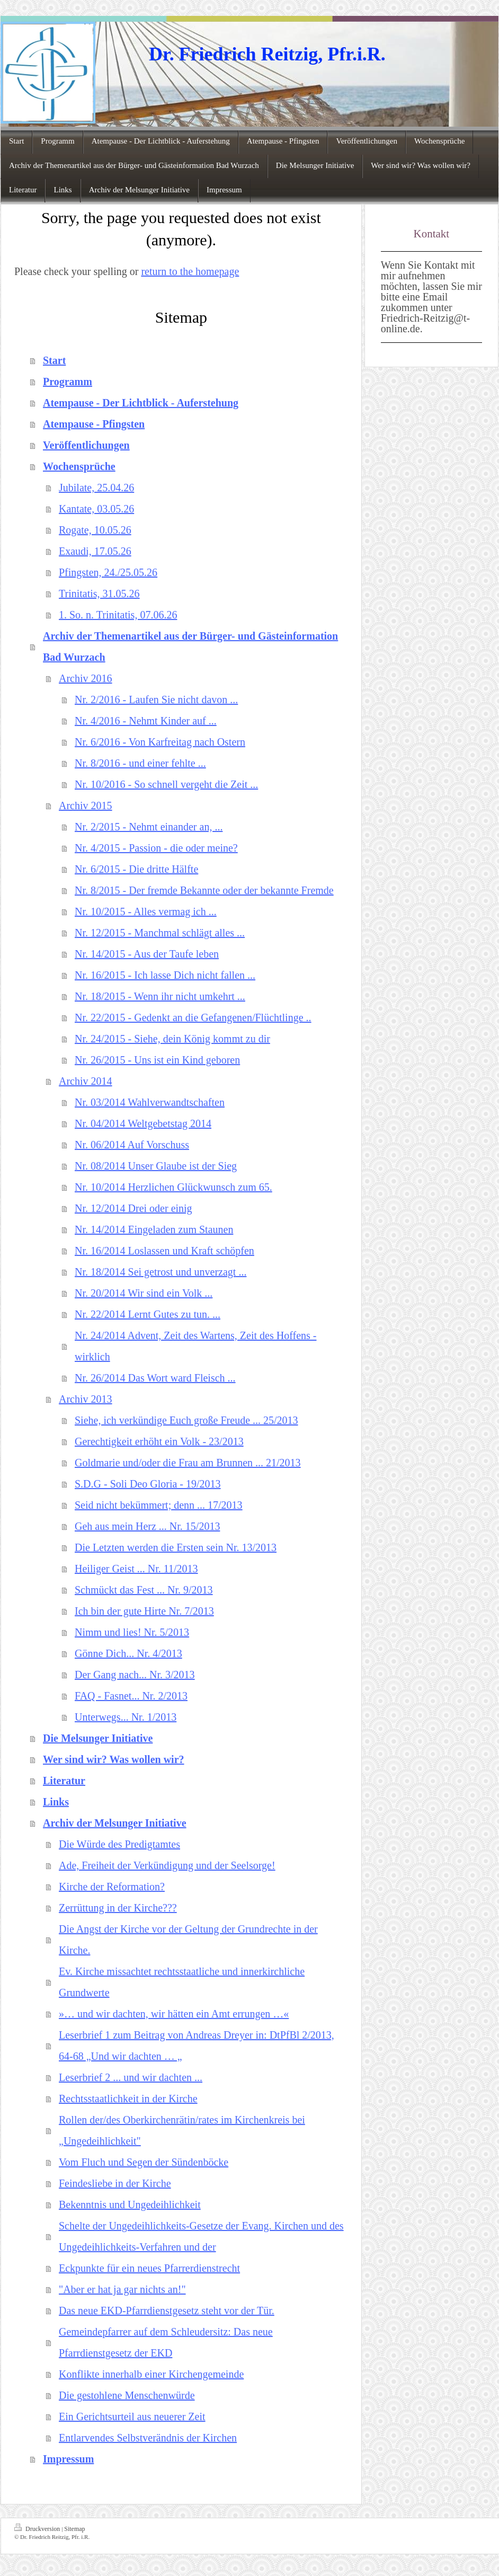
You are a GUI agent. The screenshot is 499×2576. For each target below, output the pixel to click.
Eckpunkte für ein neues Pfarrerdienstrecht (149, 2268)
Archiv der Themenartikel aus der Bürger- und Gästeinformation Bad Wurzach (190, 646)
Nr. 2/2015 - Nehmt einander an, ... (148, 827)
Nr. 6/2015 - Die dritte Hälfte (136, 869)
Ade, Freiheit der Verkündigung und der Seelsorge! (167, 1865)
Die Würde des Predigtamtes (119, 1844)
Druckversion (37, 2528)
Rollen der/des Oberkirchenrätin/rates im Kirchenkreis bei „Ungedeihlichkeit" (182, 2130)
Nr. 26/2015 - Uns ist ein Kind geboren (157, 1060)
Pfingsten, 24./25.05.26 (108, 572)
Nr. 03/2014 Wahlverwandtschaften (150, 1102)
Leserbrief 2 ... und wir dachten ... (130, 2077)
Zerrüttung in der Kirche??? (118, 1908)
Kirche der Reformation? (112, 1886)
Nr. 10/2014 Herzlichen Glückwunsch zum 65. (173, 1187)
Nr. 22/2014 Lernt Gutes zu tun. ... (147, 1314)
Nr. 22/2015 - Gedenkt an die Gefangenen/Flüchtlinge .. (193, 1017)
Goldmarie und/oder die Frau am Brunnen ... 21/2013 (188, 1462)
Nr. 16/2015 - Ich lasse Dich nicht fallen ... (165, 975)
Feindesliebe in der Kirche (115, 2183)
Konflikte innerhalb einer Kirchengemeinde (151, 2374)
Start (54, 360)
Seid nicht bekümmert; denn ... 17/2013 (159, 1505)
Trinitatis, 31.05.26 (99, 593)
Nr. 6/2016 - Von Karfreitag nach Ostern (160, 742)
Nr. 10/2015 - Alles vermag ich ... (146, 911)
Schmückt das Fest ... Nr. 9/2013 (144, 1590)
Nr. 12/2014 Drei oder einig (133, 1208)
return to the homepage (190, 271)
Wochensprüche (79, 466)
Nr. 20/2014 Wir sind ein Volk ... (143, 1293)
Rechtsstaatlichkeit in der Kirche (128, 2098)
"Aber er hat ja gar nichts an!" (122, 2289)
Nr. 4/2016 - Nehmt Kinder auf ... (146, 721)
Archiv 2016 (85, 678)
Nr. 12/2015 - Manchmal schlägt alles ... (160, 933)
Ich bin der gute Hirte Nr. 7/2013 (144, 1611)
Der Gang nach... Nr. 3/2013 (135, 1674)
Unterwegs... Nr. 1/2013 (125, 1717)
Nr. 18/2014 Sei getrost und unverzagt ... (160, 1272)
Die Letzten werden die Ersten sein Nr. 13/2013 (176, 1547)
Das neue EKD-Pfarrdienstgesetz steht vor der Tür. (166, 2310)
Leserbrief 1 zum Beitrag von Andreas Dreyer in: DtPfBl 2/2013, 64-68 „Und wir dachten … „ (196, 2045)
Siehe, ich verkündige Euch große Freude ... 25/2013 (186, 1420)
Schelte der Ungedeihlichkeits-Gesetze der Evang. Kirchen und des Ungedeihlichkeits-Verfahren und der (201, 2236)
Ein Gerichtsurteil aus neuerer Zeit (132, 2416)
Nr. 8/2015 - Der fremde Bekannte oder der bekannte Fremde (204, 890)
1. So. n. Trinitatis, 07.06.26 (118, 615)
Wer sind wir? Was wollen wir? (113, 1759)
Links (56, 1802)
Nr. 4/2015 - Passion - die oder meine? (156, 848)
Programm (67, 381)
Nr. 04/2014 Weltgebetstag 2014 (143, 1123)
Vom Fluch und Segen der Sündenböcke (143, 2162)
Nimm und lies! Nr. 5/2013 (132, 1632)
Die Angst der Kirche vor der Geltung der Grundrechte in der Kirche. (188, 1939)
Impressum (68, 2459)
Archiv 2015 (85, 805)
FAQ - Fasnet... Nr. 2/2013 (131, 1696)
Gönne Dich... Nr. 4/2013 (128, 1653)
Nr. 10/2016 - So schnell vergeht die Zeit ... (166, 784)
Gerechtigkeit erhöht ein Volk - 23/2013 (159, 1441)
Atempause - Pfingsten (94, 424)
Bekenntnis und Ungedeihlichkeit (130, 2204)
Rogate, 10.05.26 (95, 530)
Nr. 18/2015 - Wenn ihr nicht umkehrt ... (160, 996)
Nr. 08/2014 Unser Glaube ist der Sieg (156, 1166)
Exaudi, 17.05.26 (95, 551)
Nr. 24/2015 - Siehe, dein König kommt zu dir (172, 1038)
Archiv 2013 (85, 1399)
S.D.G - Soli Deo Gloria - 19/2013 (148, 1484)
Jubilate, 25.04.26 (96, 487)
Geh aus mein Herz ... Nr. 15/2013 (147, 1526)
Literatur (64, 1780)
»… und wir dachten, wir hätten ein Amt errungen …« (174, 2014)
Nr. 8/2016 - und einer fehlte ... (140, 763)
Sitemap (74, 2529)
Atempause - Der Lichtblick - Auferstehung (140, 403)
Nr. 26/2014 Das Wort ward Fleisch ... (155, 1378)
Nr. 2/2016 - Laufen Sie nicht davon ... (156, 699)
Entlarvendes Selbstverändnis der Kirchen (148, 2438)
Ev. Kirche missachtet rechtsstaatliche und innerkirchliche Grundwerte (182, 1982)
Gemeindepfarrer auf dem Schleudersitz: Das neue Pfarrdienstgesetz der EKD (166, 2342)
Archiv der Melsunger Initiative (114, 1823)
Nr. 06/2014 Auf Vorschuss (132, 1144)
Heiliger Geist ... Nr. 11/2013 (136, 1568)
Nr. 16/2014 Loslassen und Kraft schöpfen (164, 1250)
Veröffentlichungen (86, 445)
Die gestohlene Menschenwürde (127, 2395)
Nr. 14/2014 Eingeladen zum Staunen (154, 1229)
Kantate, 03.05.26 (96, 509)
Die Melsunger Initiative (98, 1738)
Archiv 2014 (85, 1081)
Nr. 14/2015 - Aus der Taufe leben (147, 954)
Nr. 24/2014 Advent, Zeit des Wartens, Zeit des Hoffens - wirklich (195, 1346)
